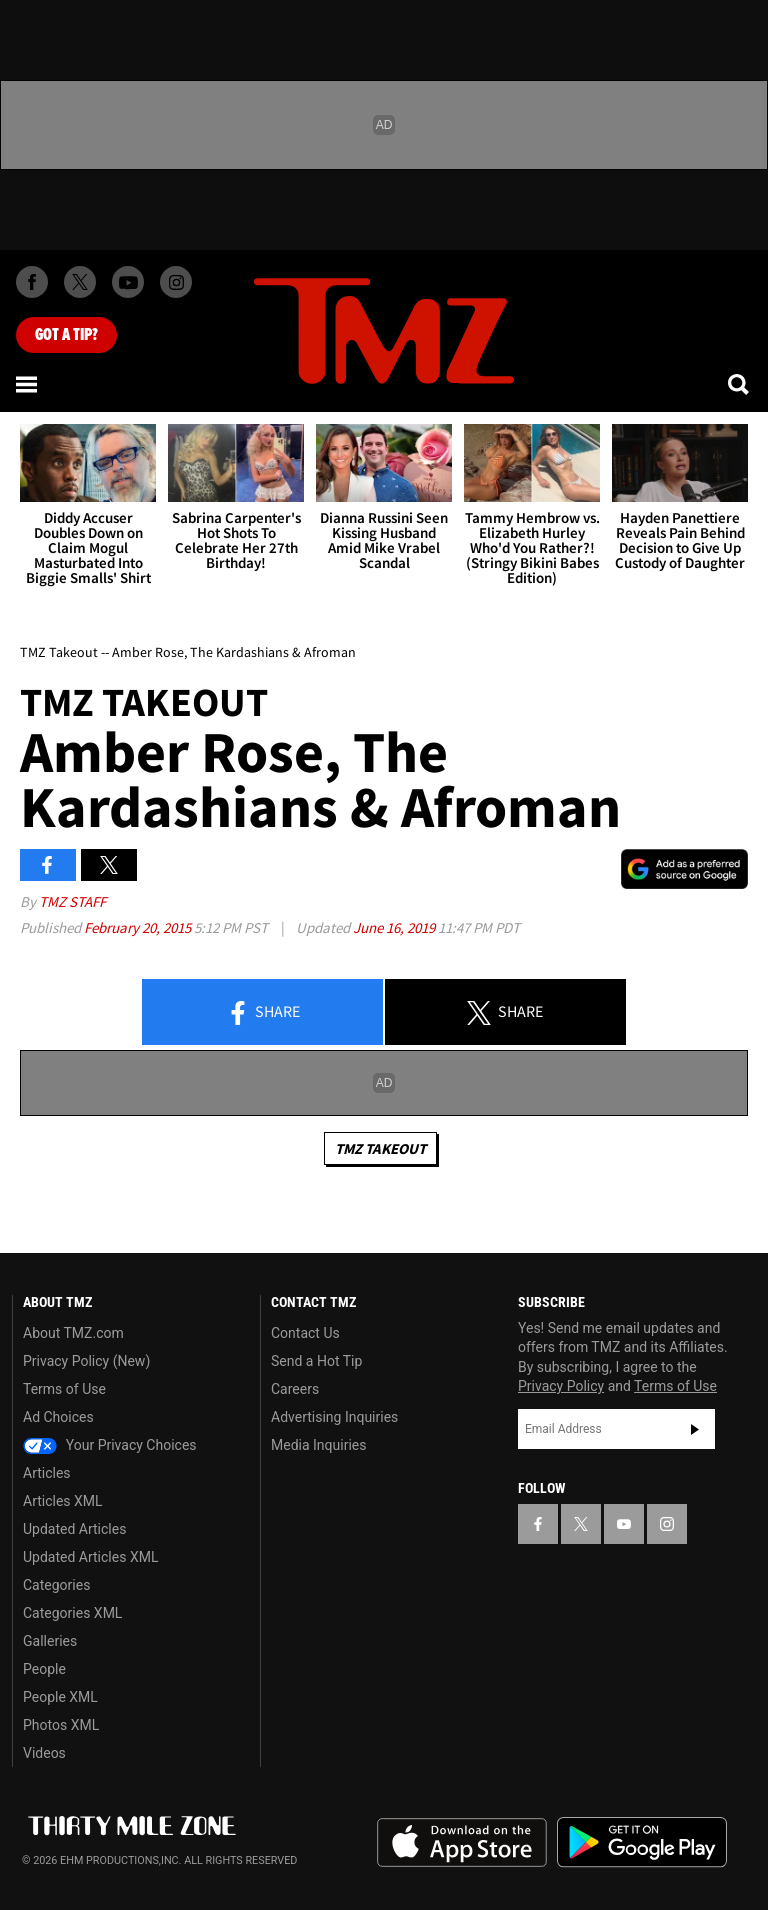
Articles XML (63, 1501)
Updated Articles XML (90, 1557)
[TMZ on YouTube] (624, 1524)
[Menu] (28, 384)
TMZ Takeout (380, 1148)
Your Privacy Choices (110, 1445)
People (44, 1669)
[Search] (740, 384)
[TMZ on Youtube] (128, 282)
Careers (295, 1389)
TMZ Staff (72, 901)
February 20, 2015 (139, 927)
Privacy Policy (561, 1386)
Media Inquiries (318, 1445)
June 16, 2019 (395, 927)
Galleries (50, 1641)
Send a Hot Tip (316, 1361)
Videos (44, 1753)
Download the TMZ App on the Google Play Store (642, 1842)
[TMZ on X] (80, 282)
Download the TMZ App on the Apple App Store (462, 1843)
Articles (47, 1473)
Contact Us (305, 1333)
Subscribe (695, 1429)
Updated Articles (74, 1529)
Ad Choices (58, 1417)
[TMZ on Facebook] (32, 282)
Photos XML (61, 1725)
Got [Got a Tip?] (66, 335)
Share (263, 1013)
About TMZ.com (73, 1333)
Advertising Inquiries (334, 1417)
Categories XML (72, 1613)
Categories (56, 1585)
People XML (60, 1697)
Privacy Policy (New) (86, 1361)
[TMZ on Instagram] (176, 282)
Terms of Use (64, 1389)
